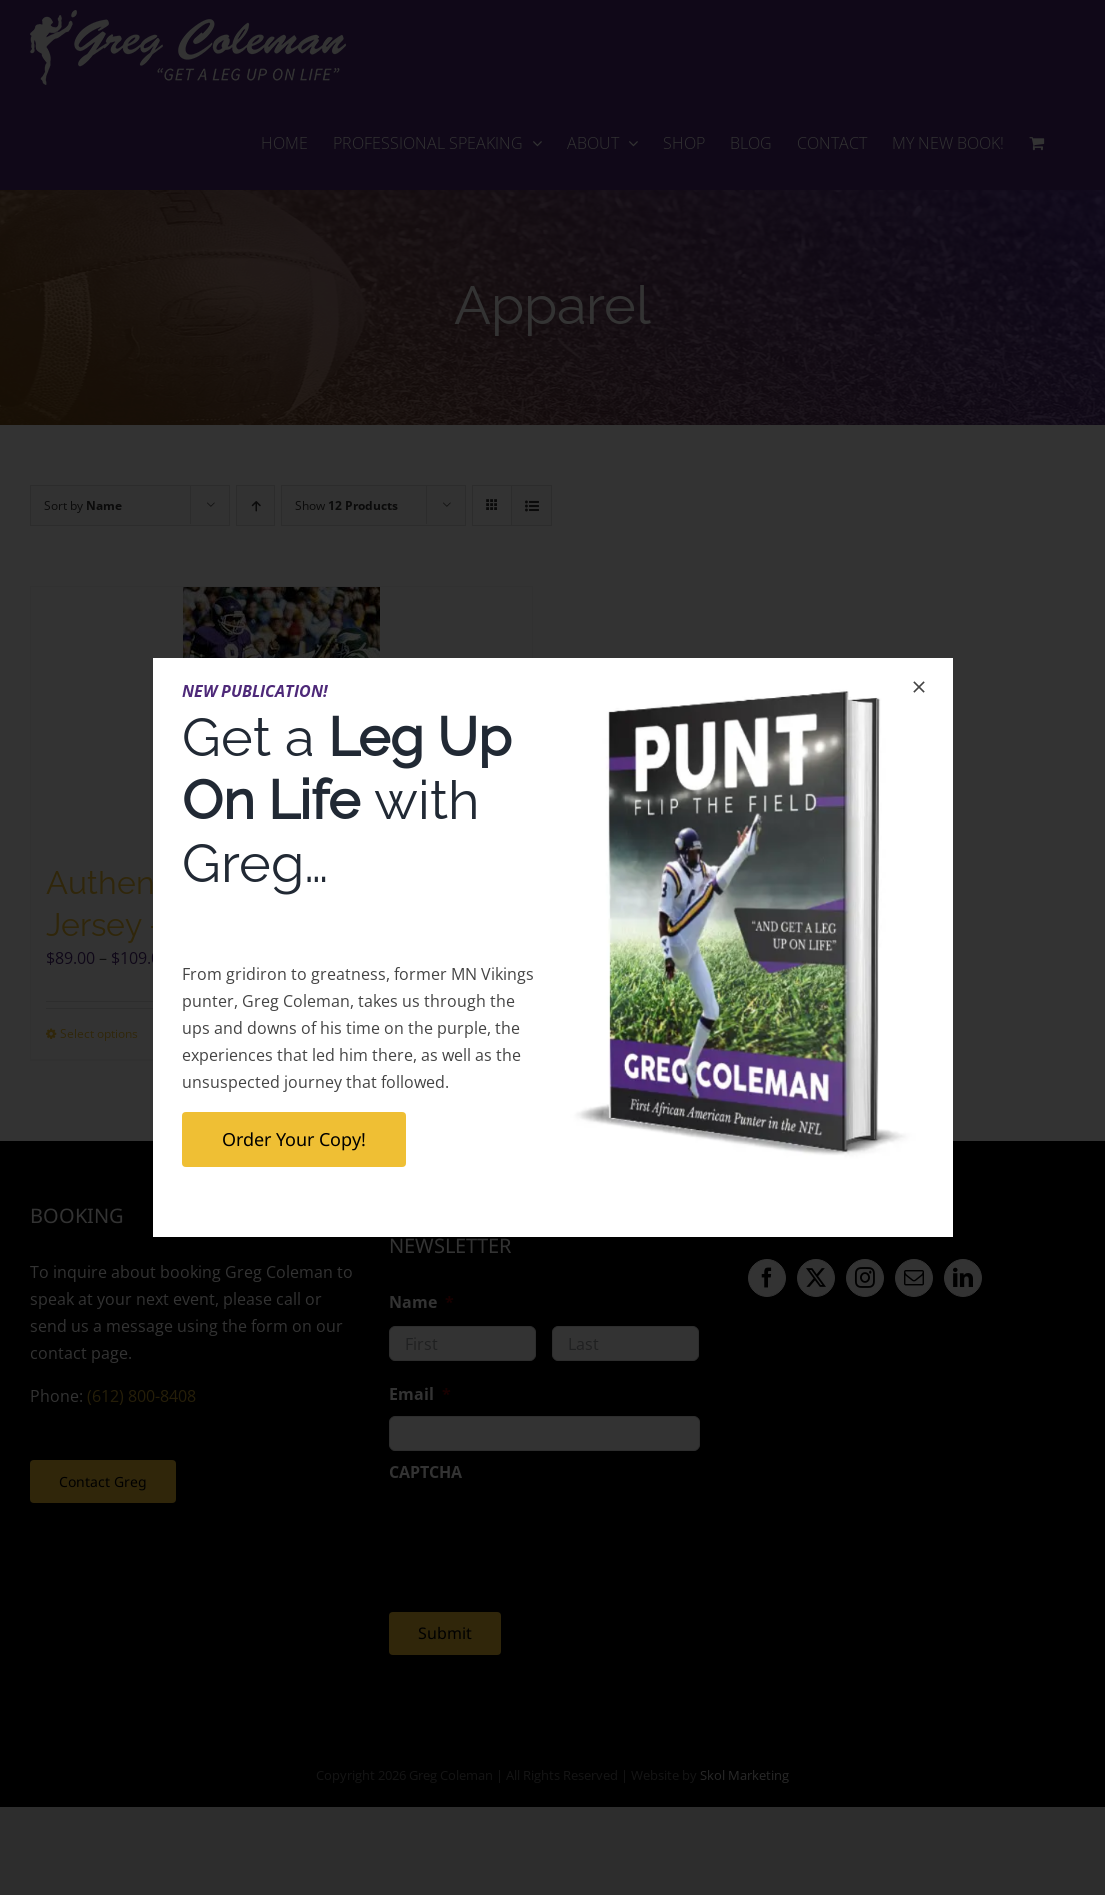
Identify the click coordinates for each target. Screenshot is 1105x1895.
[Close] (919, 687)
